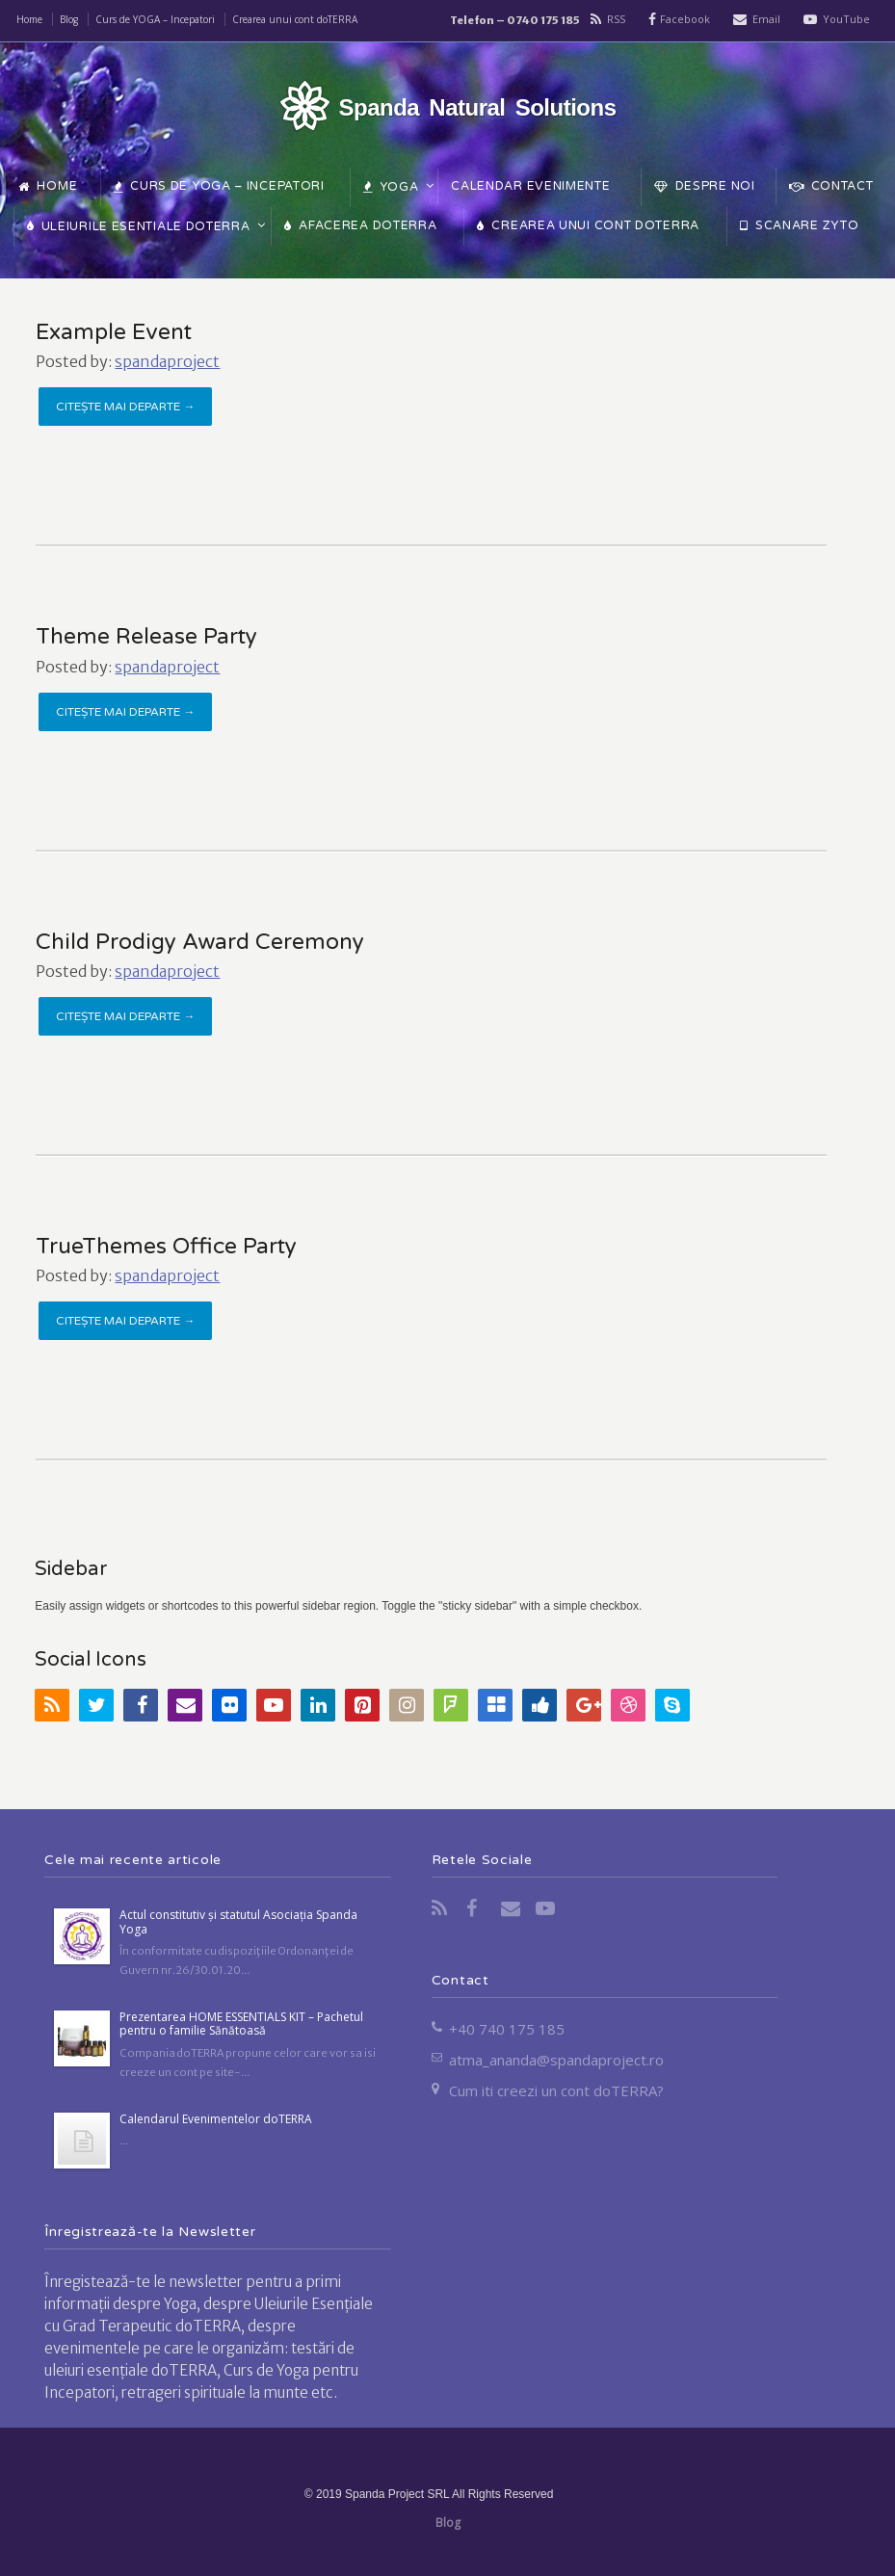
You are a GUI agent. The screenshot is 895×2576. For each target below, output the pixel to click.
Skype (672, 1705)
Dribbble (628, 1705)
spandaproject (167, 361)
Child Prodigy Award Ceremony (200, 942)
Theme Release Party (146, 636)
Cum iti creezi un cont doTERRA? (556, 2090)
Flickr (229, 1705)
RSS (616, 19)
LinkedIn (318, 1705)
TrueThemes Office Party (166, 1246)
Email (766, 19)
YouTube (846, 19)
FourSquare (451, 1705)
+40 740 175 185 (507, 2028)
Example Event (114, 332)
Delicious (495, 1705)
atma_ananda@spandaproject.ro (556, 2059)
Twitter (96, 1705)
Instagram (406, 1705)
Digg (539, 1705)
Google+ (583, 1705)
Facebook (685, 19)
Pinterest (362, 1705)
